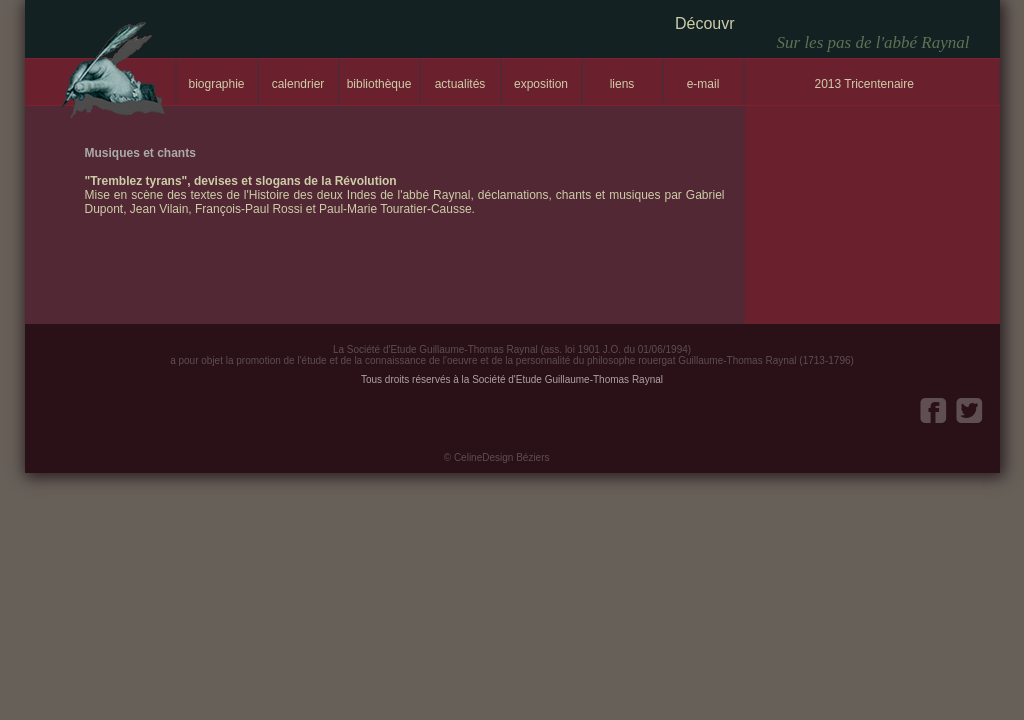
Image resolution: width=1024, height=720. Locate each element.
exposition (541, 84)
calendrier (298, 84)
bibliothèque (379, 84)
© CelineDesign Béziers (497, 457)
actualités (460, 84)
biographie (216, 84)
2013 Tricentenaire (864, 84)
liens (622, 84)
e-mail (703, 84)
